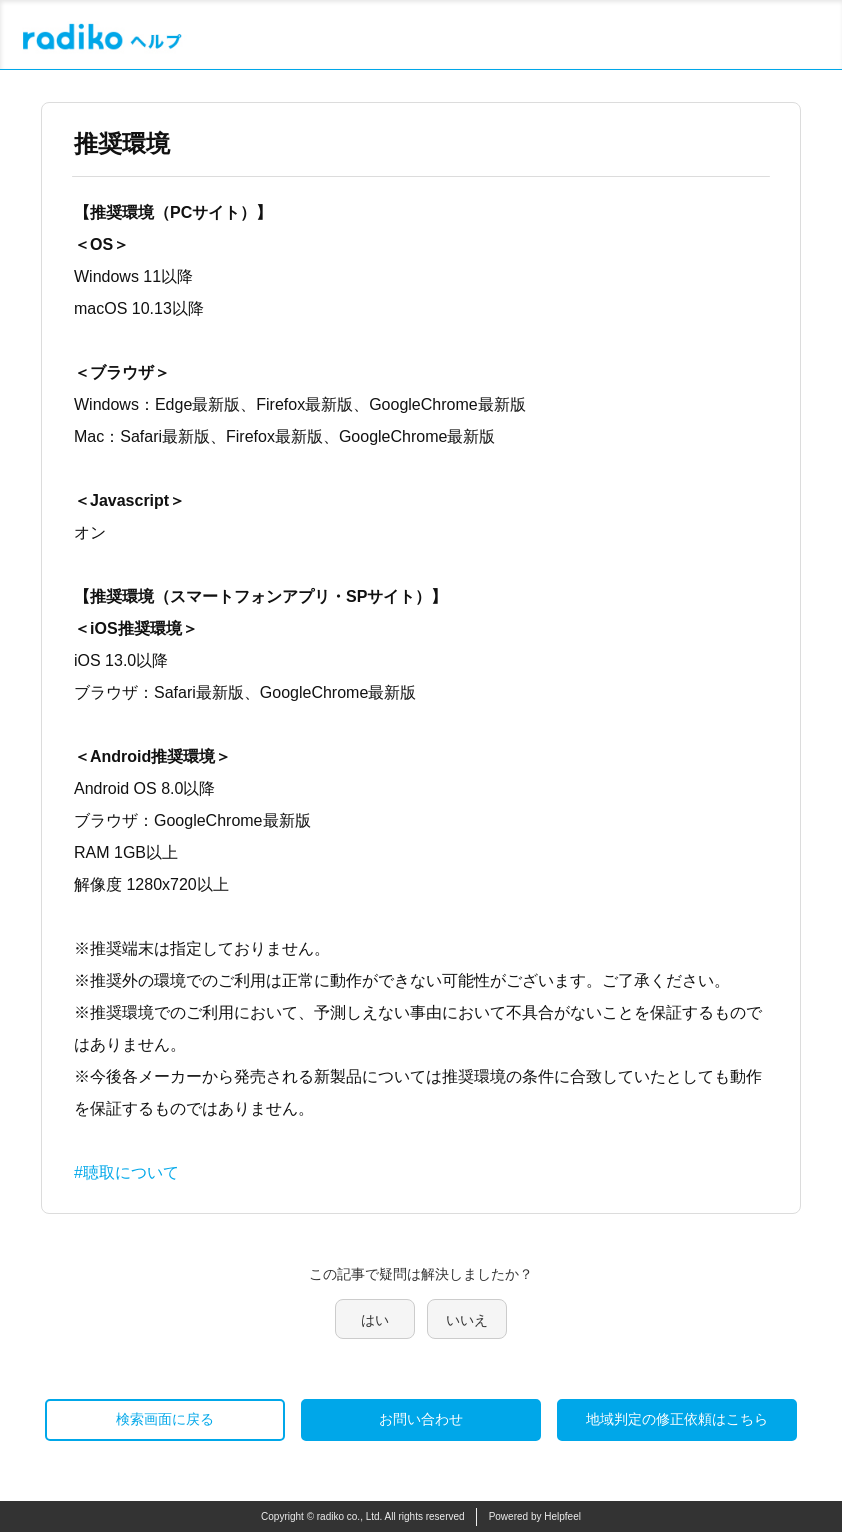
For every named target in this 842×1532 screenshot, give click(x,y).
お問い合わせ (421, 1419)
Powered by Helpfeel (535, 1516)
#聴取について (126, 1172)
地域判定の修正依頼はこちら (677, 1419)
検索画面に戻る (165, 1419)
